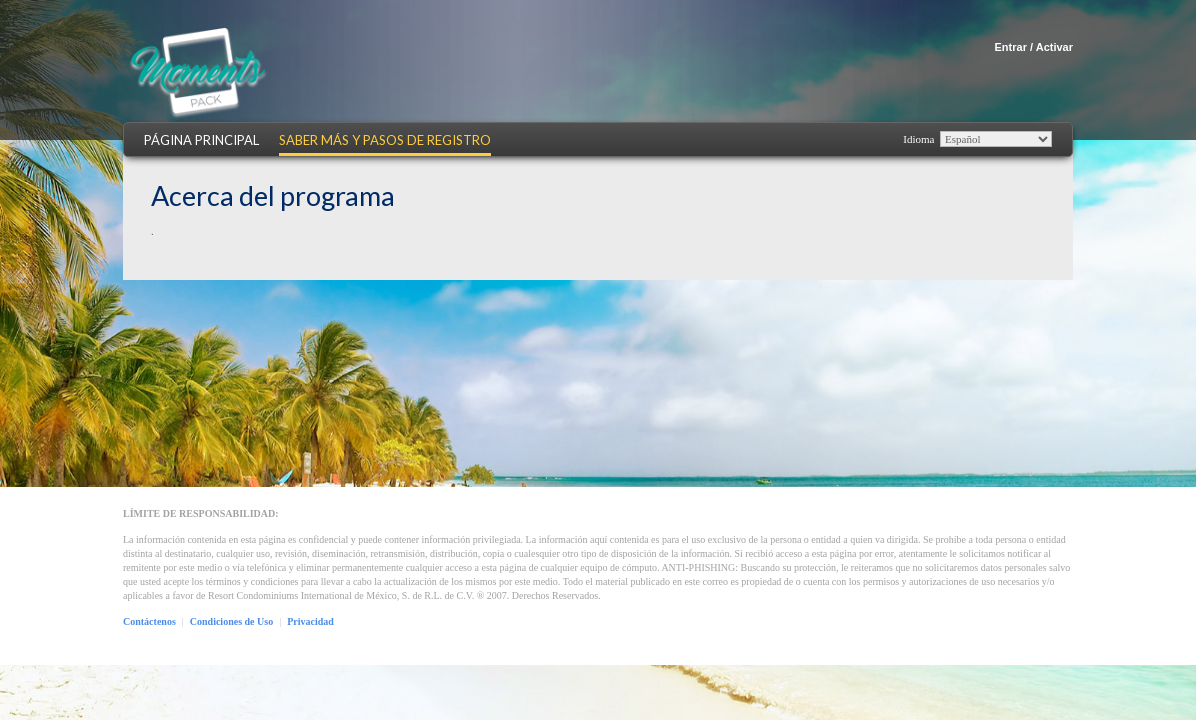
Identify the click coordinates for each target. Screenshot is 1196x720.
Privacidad (310, 621)
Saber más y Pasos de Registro (385, 140)
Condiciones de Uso (231, 621)
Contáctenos (149, 621)
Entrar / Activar (1034, 47)
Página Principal (201, 140)
